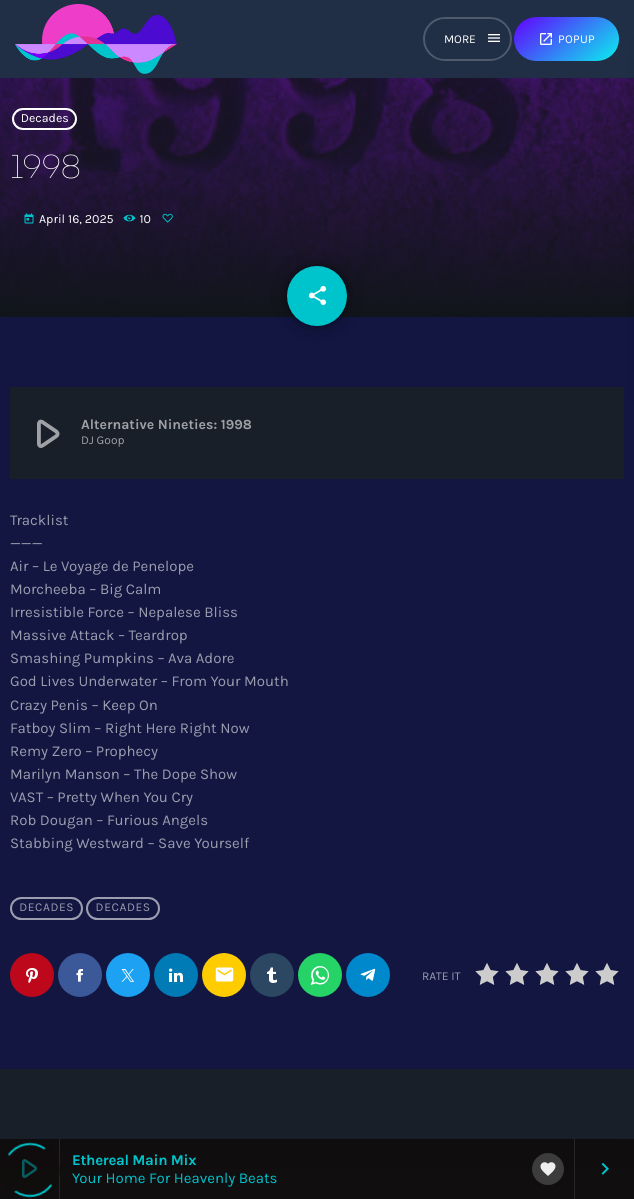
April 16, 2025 (70, 220)
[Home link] (96, 39)
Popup (566, 39)
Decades (45, 119)
